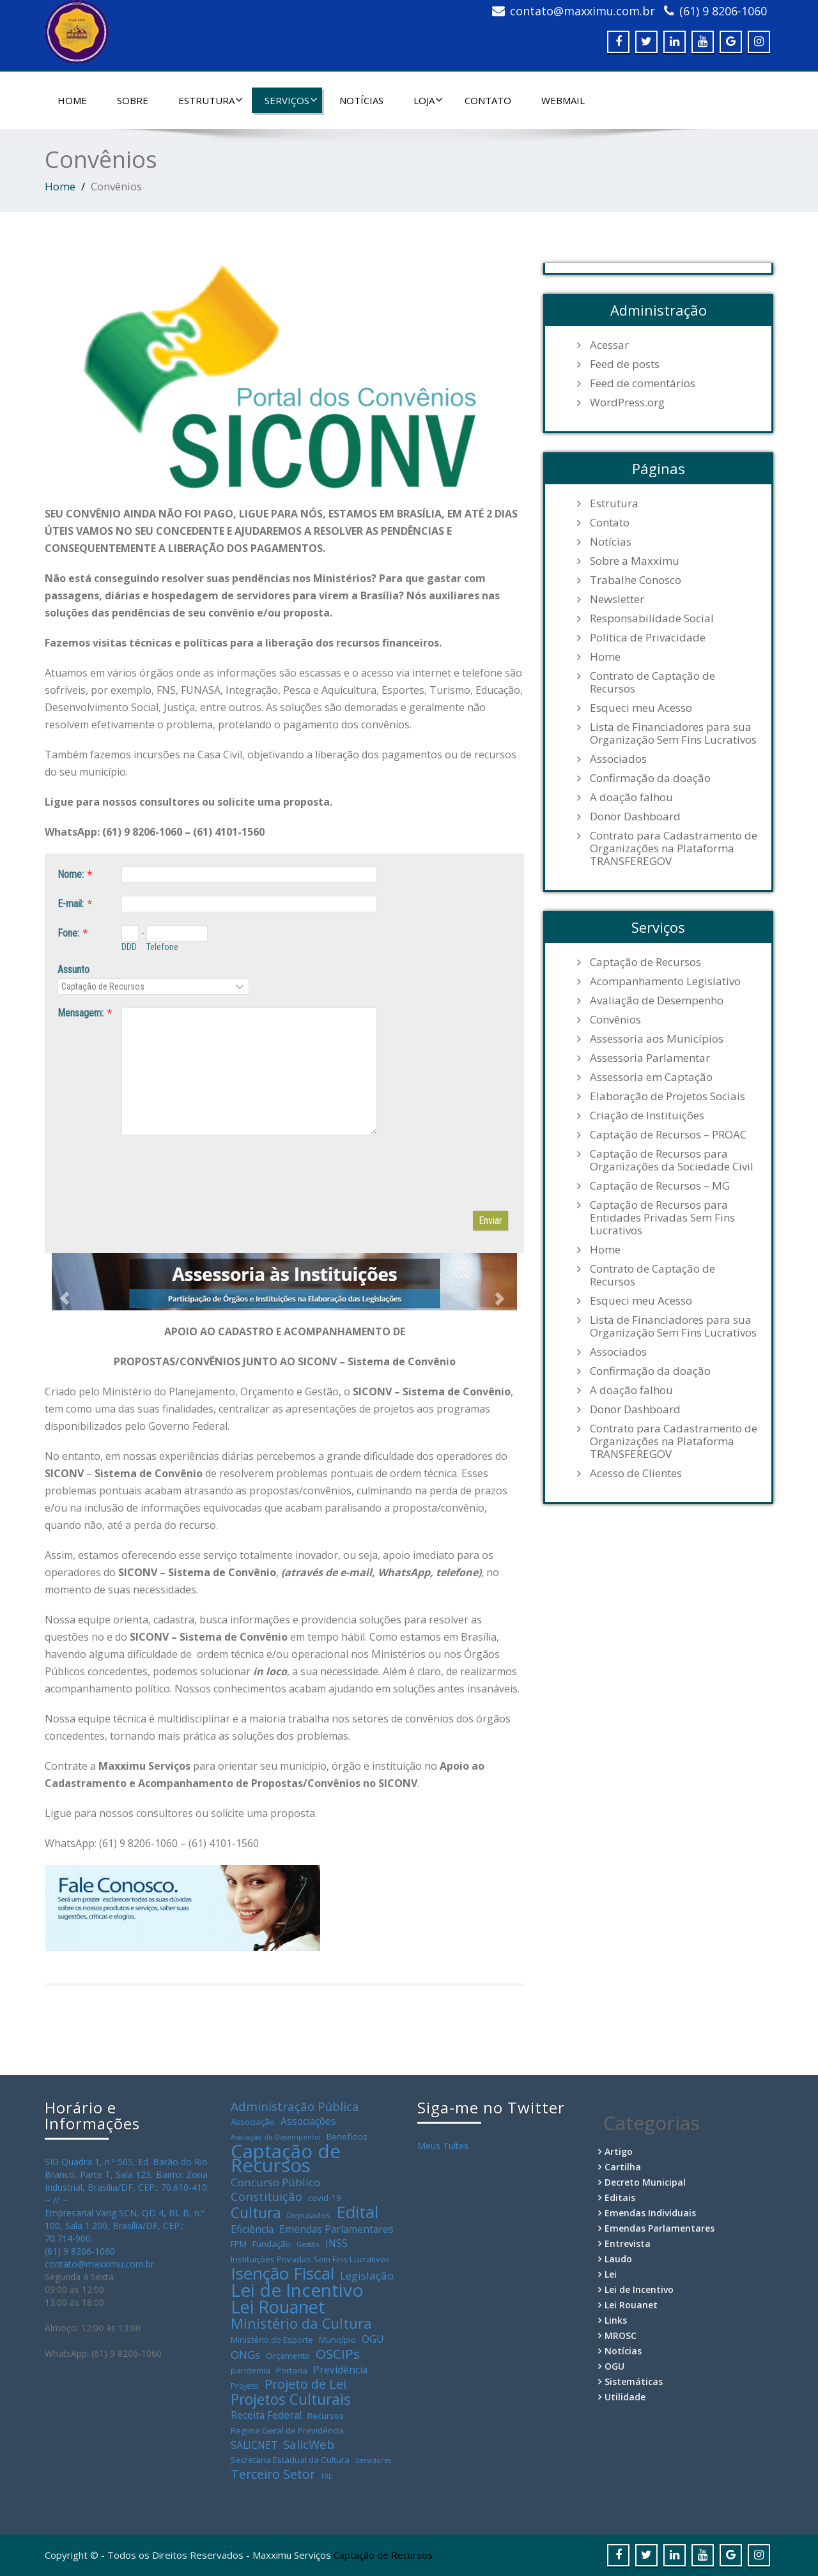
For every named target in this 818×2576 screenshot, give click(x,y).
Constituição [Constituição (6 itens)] (266, 2196)
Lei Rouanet (631, 2305)
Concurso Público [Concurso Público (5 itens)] (275, 2182)
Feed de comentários (642, 383)
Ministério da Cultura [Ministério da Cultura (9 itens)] (301, 2324)
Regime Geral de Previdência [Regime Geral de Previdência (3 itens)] (287, 2430)
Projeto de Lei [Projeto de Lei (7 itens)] (305, 2384)
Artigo (619, 2151)
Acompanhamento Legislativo (665, 981)
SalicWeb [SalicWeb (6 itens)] (308, 2444)
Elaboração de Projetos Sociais (667, 1096)
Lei (611, 2274)
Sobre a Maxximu (634, 561)
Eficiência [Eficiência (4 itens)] (252, 2229)
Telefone (162, 947)
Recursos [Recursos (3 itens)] (325, 2415)
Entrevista (628, 2243)
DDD (129, 947)
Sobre (132, 100)
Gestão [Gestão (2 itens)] (308, 2244)
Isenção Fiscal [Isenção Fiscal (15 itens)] (282, 2273)
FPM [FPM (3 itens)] (239, 2244)
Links (616, 2320)
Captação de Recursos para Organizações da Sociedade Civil (671, 1160)
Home (72, 100)
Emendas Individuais (650, 2213)
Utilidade (625, 2397)
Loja (428, 100)
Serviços (291, 100)
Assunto (73, 969)
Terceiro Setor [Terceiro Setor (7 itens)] (273, 2474)
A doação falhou (631, 797)
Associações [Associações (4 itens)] (308, 2121)
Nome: (71, 874)
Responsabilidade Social (652, 618)
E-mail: (71, 904)
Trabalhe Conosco (635, 580)
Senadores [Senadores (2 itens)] (373, 2460)
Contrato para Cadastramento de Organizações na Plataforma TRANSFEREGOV (673, 848)
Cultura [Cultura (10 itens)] (256, 2213)
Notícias (361, 100)
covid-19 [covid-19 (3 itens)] (324, 2198)
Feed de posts (625, 364)
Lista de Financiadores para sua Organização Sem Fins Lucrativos (673, 733)
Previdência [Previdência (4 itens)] (340, 2370)
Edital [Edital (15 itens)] (357, 2212)
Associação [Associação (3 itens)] (253, 2122)
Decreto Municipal (645, 2182)
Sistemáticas (634, 2381)
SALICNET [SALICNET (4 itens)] (254, 2445)
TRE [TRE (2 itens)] (326, 2476)
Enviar (490, 1221)
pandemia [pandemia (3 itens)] (250, 2370)
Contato (488, 100)
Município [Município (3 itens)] (337, 2339)
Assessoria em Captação (651, 1077)
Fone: (68, 933)
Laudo (618, 2259)
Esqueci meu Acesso (641, 708)
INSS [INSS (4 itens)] (336, 2243)
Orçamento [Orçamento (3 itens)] (288, 2355)
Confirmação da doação (650, 778)
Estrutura (210, 100)
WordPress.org (627, 402)
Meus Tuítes (442, 2146)
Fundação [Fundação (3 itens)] (271, 2244)
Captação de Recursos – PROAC (668, 1134)
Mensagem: (81, 1013)
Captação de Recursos (645, 962)
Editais (620, 2197)
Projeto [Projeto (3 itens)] (245, 2385)
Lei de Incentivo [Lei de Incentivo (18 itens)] (297, 2290)
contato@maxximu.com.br (582, 11)
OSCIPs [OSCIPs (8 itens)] (338, 2354)
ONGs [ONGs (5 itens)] (245, 2355)
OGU (614, 2366)
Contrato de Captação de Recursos (652, 682)
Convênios (615, 1019)
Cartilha (623, 2167)
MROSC (621, 2335)
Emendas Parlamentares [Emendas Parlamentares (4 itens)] (336, 2229)
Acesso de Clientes (636, 1473)
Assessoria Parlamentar (650, 1058)
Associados (618, 759)
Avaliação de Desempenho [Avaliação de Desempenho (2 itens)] (276, 2137)
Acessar (609, 345)
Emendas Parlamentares (659, 2228)
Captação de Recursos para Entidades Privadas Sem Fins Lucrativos (662, 1218)
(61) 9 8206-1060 (723, 11)
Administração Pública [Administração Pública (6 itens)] (295, 2106)
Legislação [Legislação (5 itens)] (367, 2276)
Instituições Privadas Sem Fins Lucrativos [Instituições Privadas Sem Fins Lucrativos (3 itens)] (310, 2259)
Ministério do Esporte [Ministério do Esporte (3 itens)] (272, 2339)
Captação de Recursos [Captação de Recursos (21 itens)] (286, 2158)
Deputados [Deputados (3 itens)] (308, 2215)
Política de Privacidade (648, 637)
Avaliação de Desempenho (656, 1000)
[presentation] (155, 1173)
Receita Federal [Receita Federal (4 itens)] (266, 2415)
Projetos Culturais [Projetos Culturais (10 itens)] (291, 2400)
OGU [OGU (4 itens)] (372, 2339)
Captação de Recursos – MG (660, 1185)
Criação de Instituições (647, 1115)
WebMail (563, 100)
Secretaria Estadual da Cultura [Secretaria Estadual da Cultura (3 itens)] (290, 2459)
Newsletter (617, 599)
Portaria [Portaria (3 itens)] (291, 2370)
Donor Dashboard (635, 816)
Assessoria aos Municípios (656, 1038)
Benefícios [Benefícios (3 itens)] (347, 2136)
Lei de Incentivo (639, 2289)
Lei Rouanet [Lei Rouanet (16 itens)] (278, 2307)
